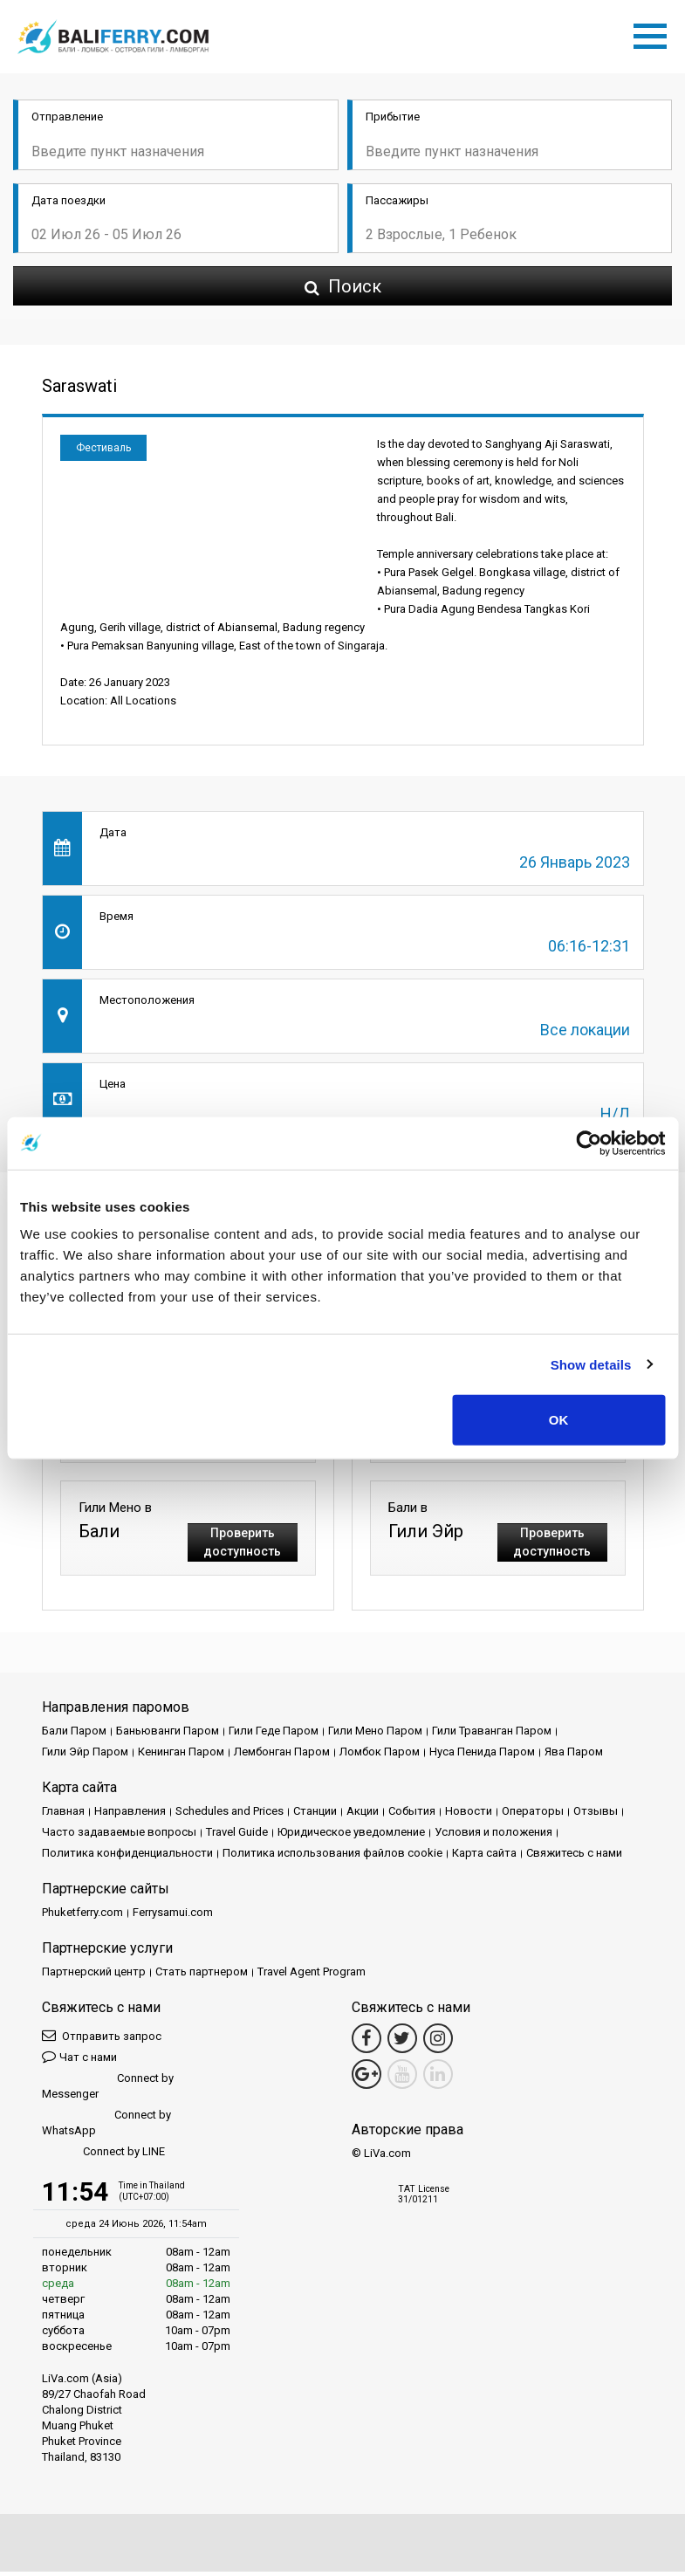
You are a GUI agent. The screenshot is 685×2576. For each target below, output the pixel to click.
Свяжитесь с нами (574, 1857)
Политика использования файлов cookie (332, 1857)
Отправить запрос (101, 2039)
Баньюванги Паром (167, 1734)
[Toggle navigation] (654, 35)
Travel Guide (237, 1836)
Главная (63, 1815)
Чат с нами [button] (79, 2060)
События (411, 1815)
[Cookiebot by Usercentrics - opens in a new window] (588, 1143)
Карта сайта (484, 1857)
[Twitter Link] (402, 2042)
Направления (130, 1815)
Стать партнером (201, 1975)
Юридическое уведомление (351, 1836)
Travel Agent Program (311, 1975)
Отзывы (595, 1815)
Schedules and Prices (229, 1815)
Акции (362, 1815)
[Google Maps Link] (366, 2078)
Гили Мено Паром (375, 1734)
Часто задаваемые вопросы (119, 1836)
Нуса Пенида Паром (482, 1755)
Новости (468, 1815)
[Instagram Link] (438, 2042)
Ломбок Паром (379, 1755)
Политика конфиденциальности (127, 1857)
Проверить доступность (242, 1546)
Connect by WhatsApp (106, 2126)
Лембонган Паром (282, 1755)
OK (559, 1419)
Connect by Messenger (108, 2090)
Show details (591, 1364)
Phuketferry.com (82, 1916)
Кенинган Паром (181, 1755)
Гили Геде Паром (274, 1734)
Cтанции (315, 1815)
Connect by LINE (103, 2156)
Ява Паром (574, 1755)
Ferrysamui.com (173, 1916)
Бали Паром (74, 1734)
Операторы (533, 1815)
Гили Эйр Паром (85, 1755)
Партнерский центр (94, 1975)
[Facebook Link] (366, 2042)
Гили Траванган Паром (491, 1734)
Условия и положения (493, 1836)
